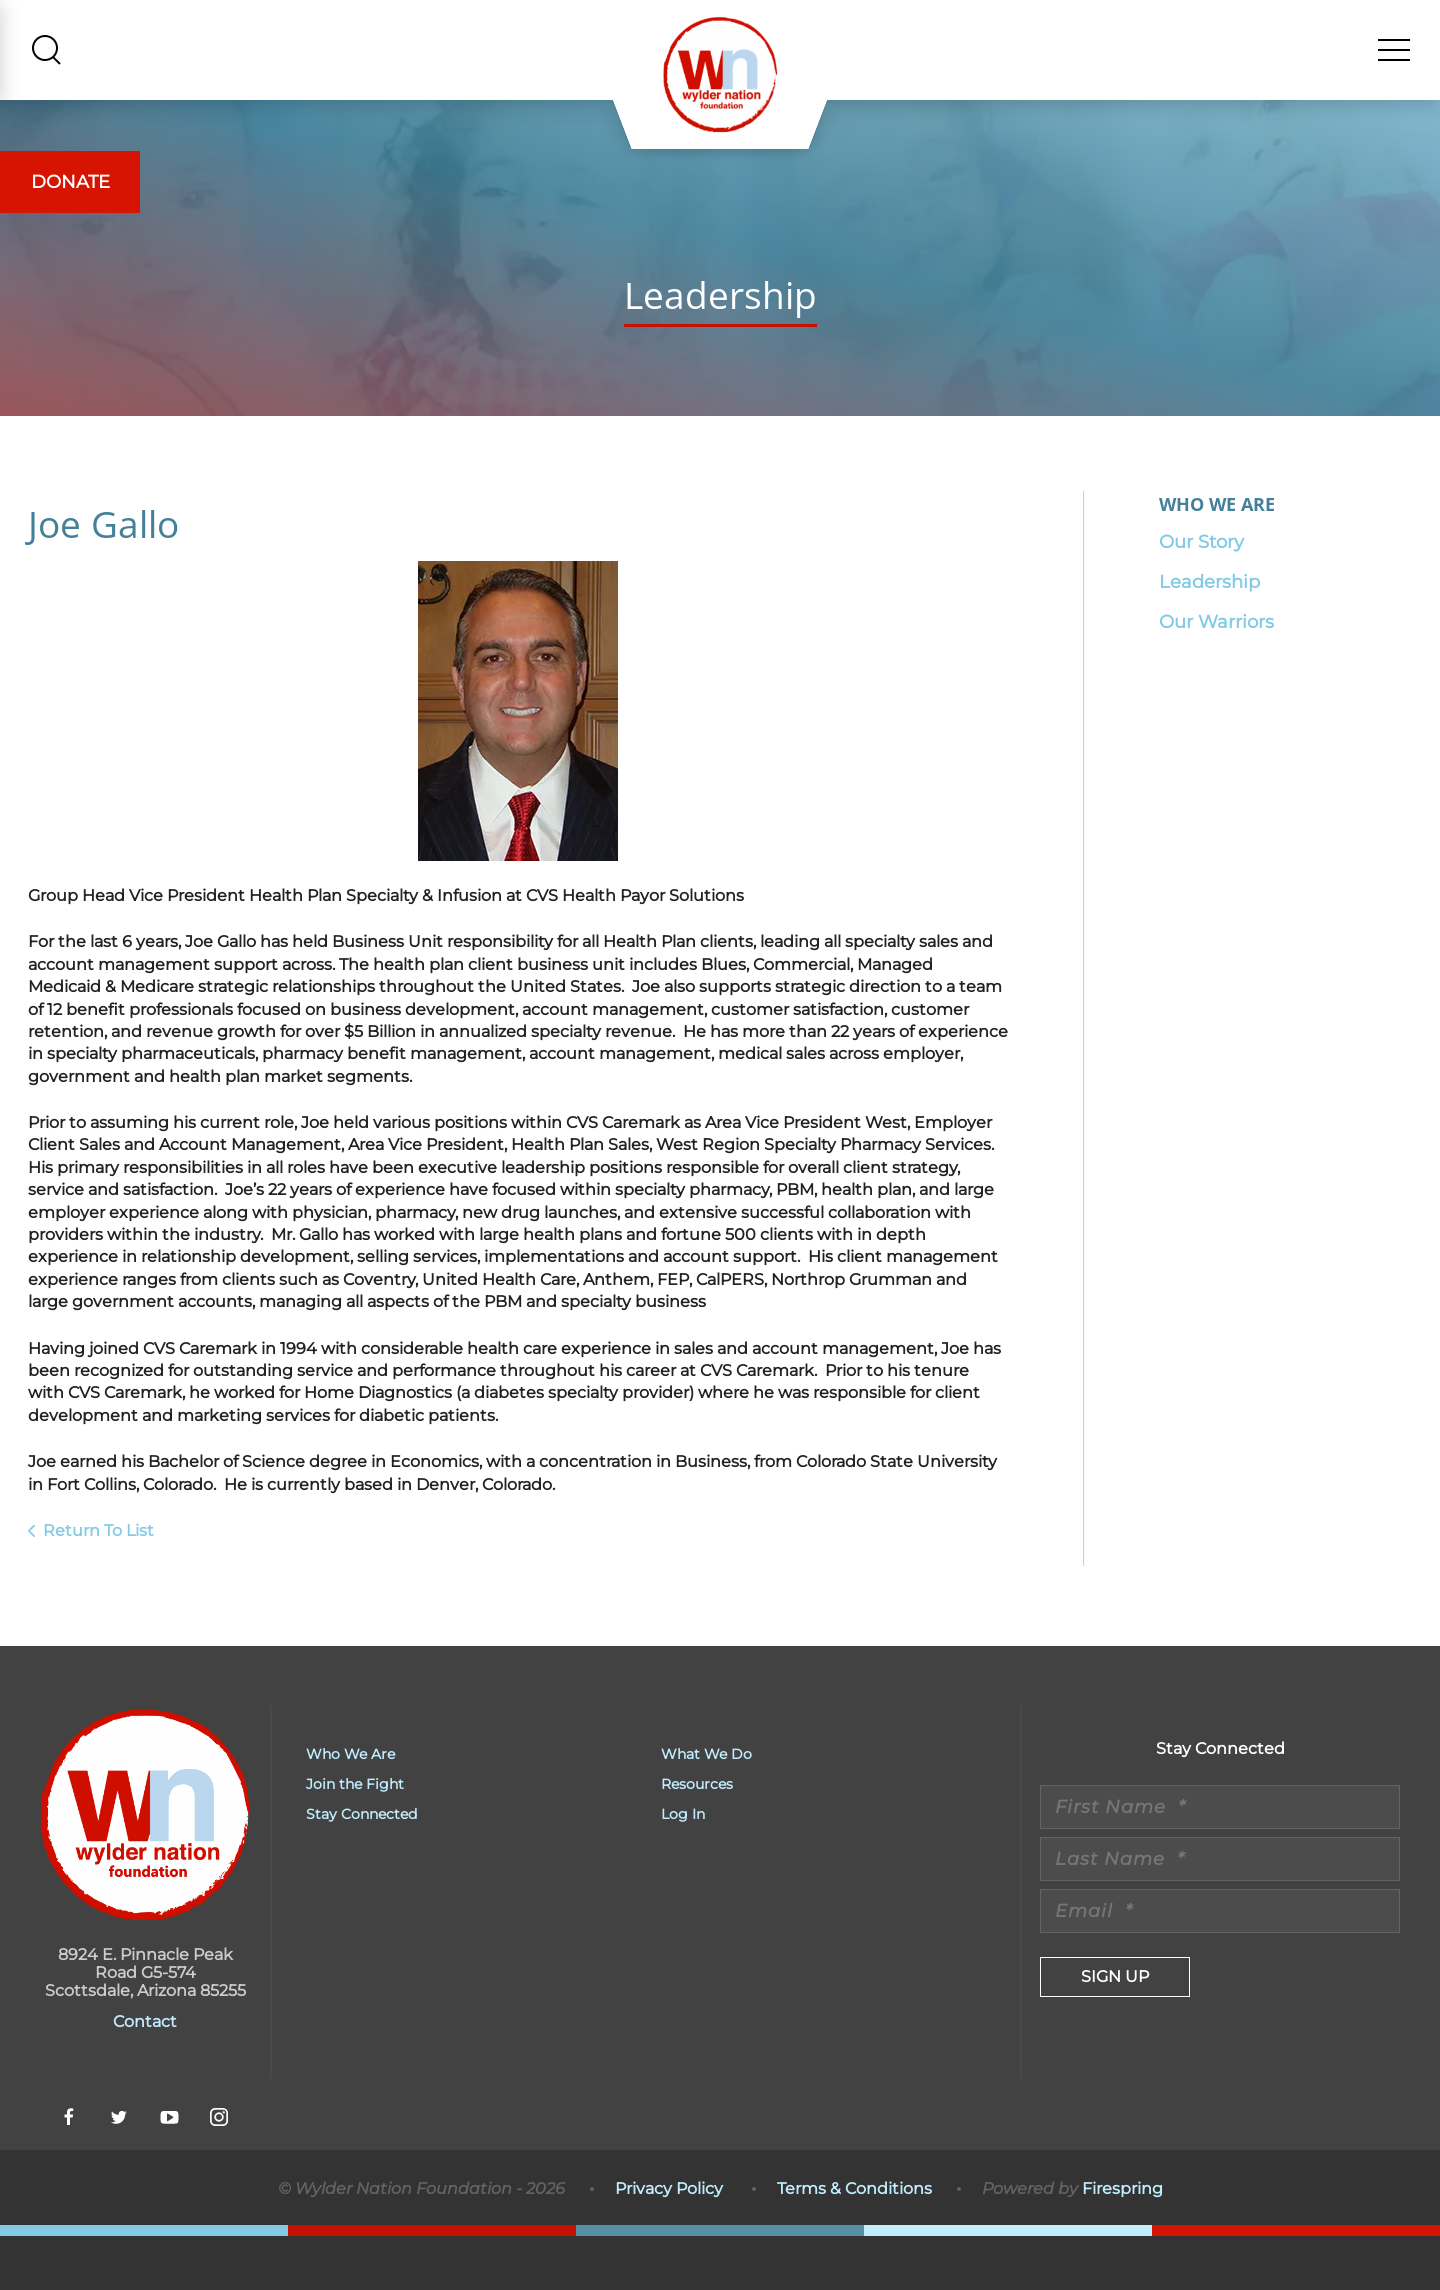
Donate (70, 182)
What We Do (706, 1808)
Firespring (1122, 2241)
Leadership (1209, 635)
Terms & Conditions (854, 2241)
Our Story (1201, 595)
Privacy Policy (669, 2241)
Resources (697, 1838)
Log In (683, 1868)
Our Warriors (1216, 675)
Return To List (98, 1583)
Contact (145, 2075)
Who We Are (350, 1808)
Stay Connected (361, 1868)
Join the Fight (355, 1838)
